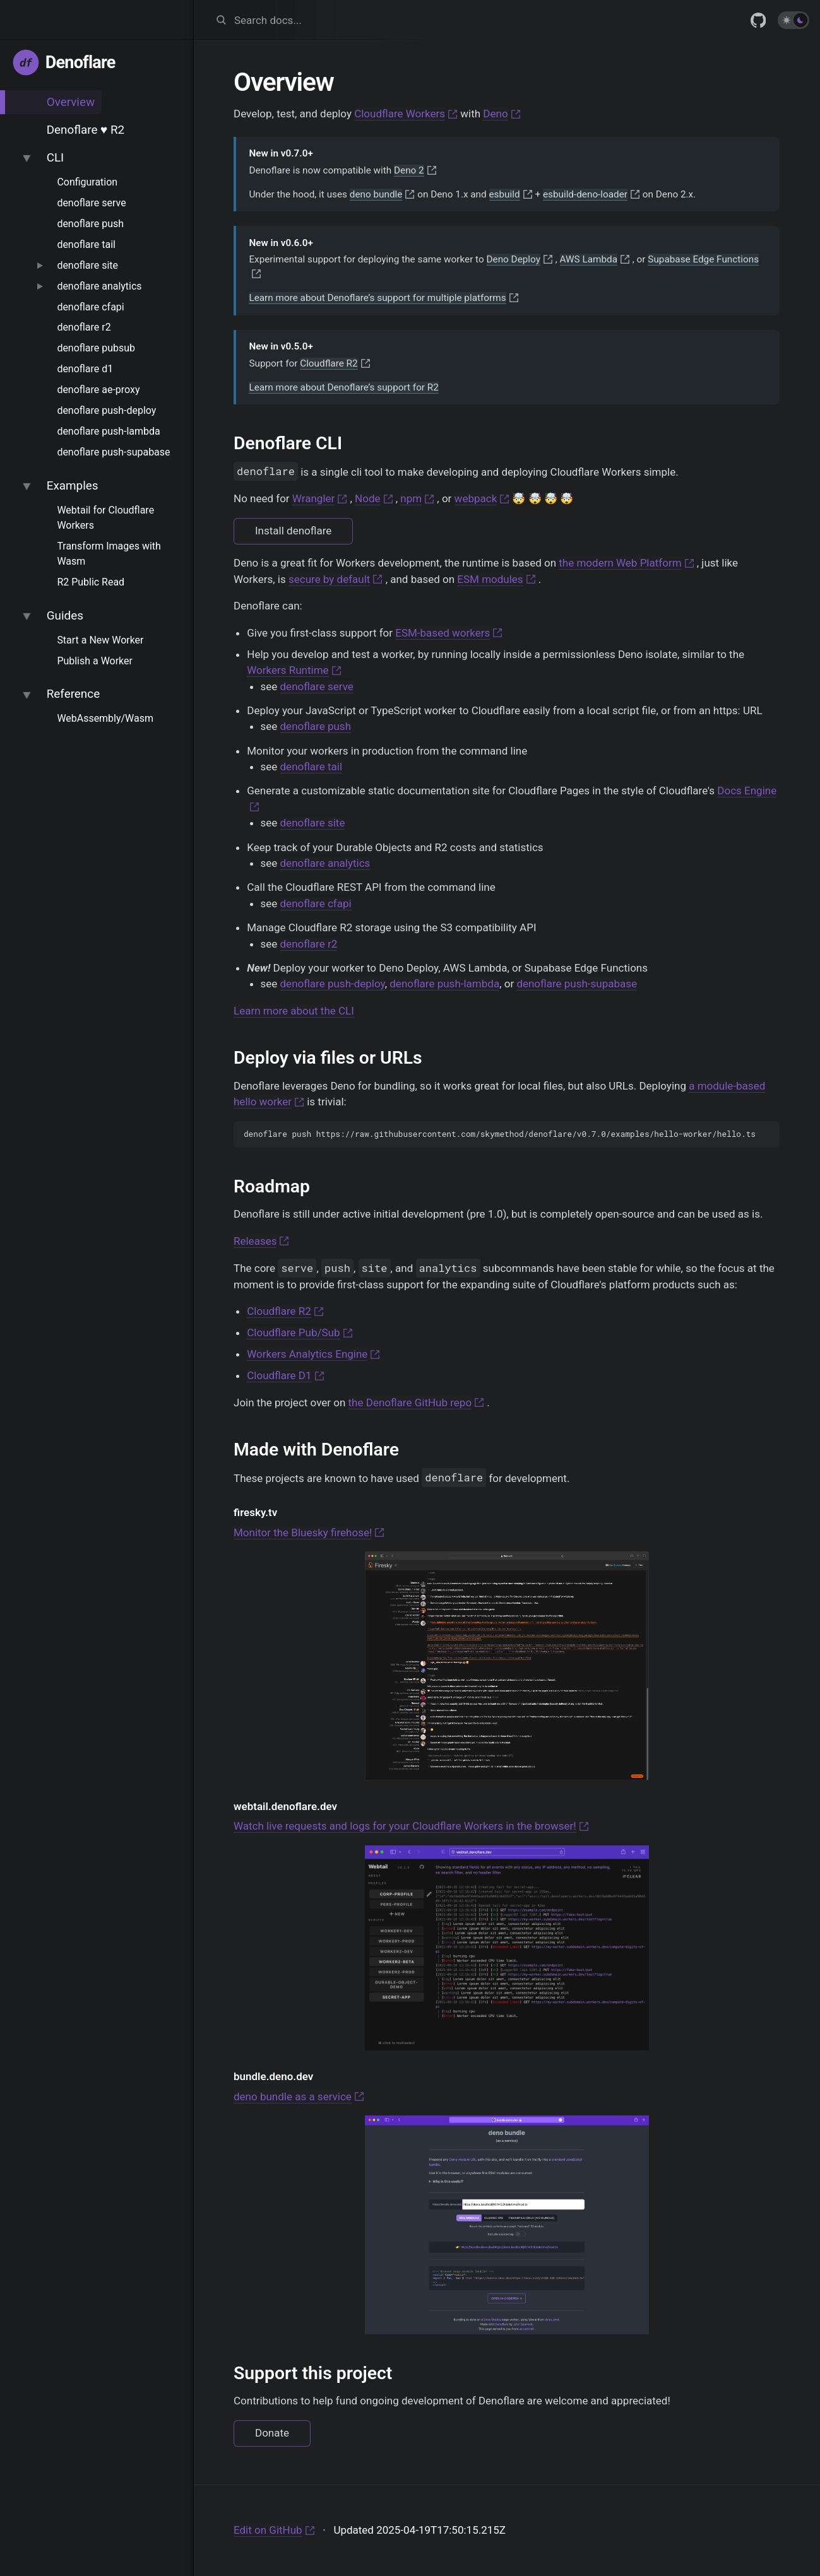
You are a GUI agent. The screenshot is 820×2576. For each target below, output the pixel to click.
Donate (272, 2432)
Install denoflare (293, 530)
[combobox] (432, 20)
